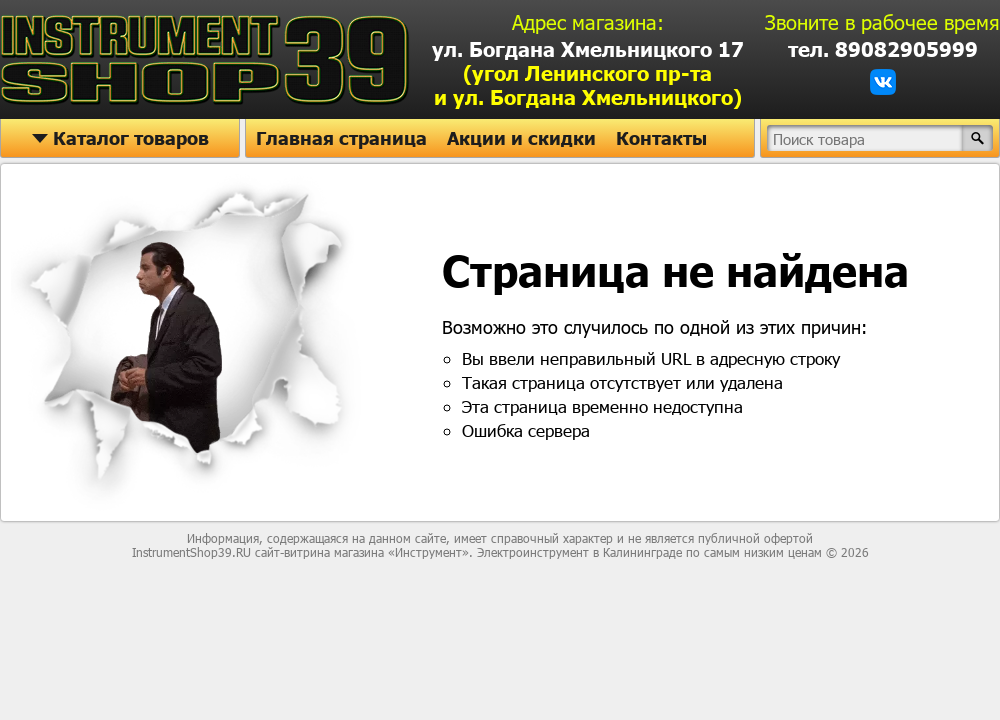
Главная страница (341, 138)
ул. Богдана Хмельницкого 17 (588, 73)
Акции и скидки (521, 138)
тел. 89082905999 (883, 49)
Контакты (661, 138)
